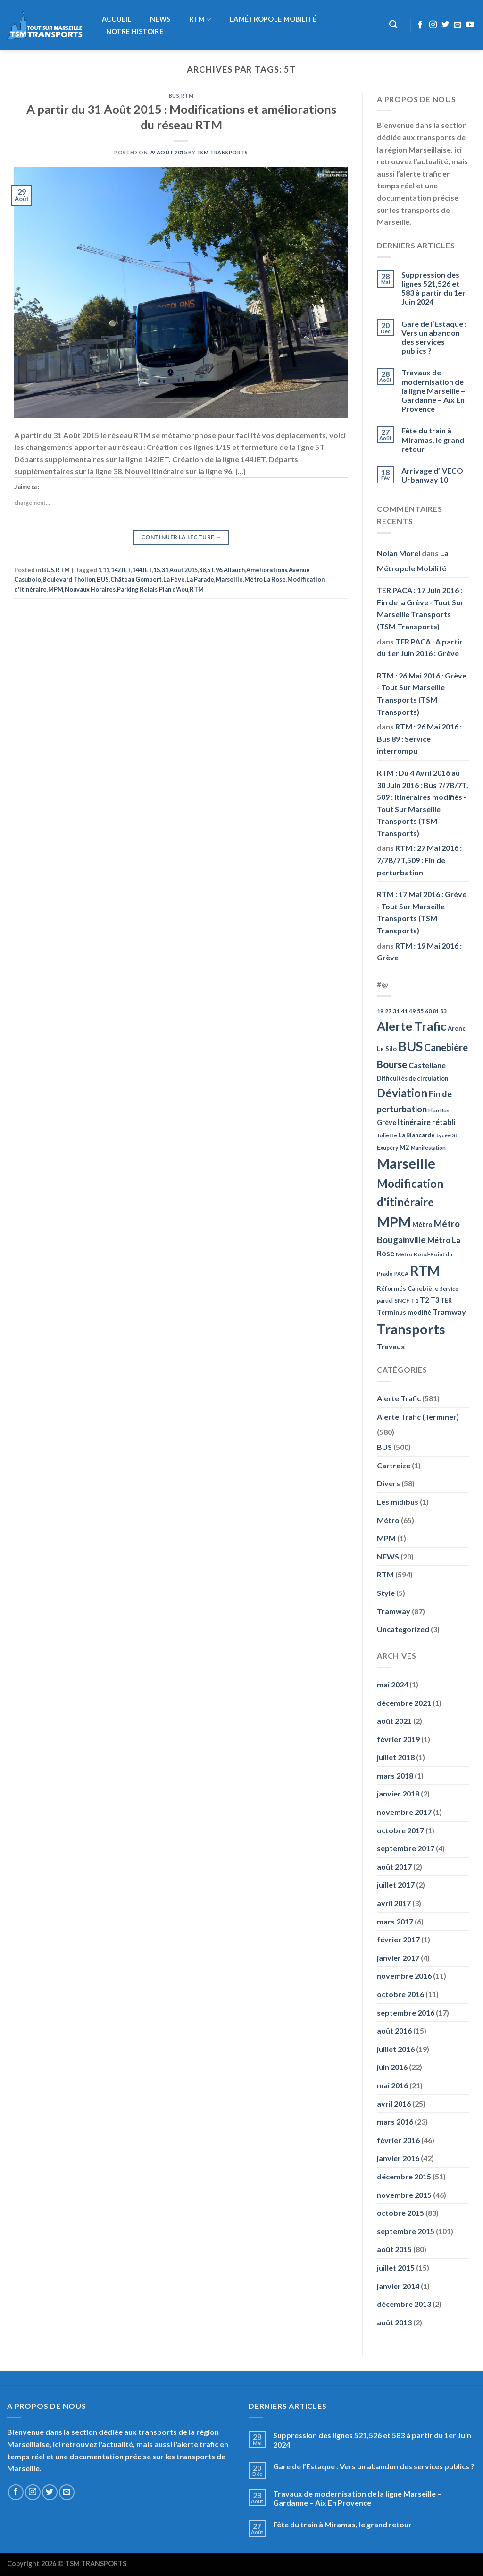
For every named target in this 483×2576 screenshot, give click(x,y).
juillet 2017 (396, 1884)
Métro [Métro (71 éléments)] (422, 1224)
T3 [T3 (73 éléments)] (435, 1300)
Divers (388, 1483)
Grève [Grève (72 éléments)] (386, 1123)
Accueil (117, 19)
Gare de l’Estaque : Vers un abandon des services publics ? (433, 337)
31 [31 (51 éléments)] (396, 1011)
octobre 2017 (400, 1830)
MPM (55, 589)
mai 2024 (392, 1684)
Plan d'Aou (173, 589)
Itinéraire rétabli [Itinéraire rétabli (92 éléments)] (427, 1122)
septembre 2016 (405, 2012)
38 (202, 570)
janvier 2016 (398, 2157)
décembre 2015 (404, 2176)
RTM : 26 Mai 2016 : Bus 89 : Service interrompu (419, 738)
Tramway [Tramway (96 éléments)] (449, 1312)
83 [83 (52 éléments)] (443, 1011)
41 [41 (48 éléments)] (404, 1011)
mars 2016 (395, 2121)
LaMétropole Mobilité (273, 19)
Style (386, 1592)
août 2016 (394, 2030)
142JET (121, 570)
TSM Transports (222, 152)
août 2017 (394, 1866)
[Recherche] (393, 25)
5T (210, 570)
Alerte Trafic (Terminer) (418, 1416)
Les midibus (397, 1501)
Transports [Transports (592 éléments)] (411, 1329)
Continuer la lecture (181, 537)
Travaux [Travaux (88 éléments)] (391, 1346)
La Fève (174, 579)
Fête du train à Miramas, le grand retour (432, 439)
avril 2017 (394, 1902)
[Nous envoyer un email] (457, 25)
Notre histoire (134, 31)
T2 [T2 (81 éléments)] (424, 1300)
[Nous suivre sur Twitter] (445, 25)
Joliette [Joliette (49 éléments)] (387, 1135)
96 (219, 570)
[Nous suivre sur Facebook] (420, 25)
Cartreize (393, 1465)
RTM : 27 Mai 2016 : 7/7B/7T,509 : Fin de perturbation (419, 859)
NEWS (160, 19)
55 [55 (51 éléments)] (420, 1011)
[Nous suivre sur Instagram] (433, 25)
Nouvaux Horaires (90, 589)
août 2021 (394, 1720)
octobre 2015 (400, 2212)
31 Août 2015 (180, 570)
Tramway (393, 1611)
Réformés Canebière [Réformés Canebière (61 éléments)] (408, 1288)
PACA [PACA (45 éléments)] (401, 1274)
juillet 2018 (396, 1757)
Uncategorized (403, 1629)
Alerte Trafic (399, 1398)
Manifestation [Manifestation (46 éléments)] (428, 1147)
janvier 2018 (398, 1793)
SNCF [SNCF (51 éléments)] (401, 1300)
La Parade (200, 579)
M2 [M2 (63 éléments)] (404, 1147)
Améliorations (266, 570)
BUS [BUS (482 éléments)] (410, 1046)
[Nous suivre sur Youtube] (470, 25)
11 (106, 570)
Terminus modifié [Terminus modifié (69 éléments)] (404, 1312)
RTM (200, 19)
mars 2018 (395, 1775)
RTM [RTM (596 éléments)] (425, 1270)
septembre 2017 (405, 1848)
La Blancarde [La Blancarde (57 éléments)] (417, 1135)
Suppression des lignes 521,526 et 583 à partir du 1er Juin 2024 (433, 288)
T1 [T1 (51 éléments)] (414, 1300)
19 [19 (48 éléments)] (380, 1011)
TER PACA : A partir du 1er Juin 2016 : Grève (420, 647)
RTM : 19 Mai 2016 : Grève (419, 951)
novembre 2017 (404, 1811)
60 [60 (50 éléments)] (428, 1011)
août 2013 (394, 2322)
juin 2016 (392, 2066)
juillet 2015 (396, 2267)
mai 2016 (392, 2085)
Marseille (229, 579)
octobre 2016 (400, 1994)
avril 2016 (394, 2103)
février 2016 (398, 2139)
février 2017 (398, 1939)
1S (156, 570)
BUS (174, 96)
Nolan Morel (398, 553)
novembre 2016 (404, 1975)
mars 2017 (395, 1921)
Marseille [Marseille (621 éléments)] (406, 1163)
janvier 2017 (398, 1957)
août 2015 (394, 2249)
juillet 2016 (396, 2048)
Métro (388, 1520)
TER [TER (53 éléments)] (446, 1300)
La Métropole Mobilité (413, 561)
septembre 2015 (405, 2231)
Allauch (234, 570)
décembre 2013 (404, 2303)
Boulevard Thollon (68, 579)
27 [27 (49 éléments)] (388, 1011)
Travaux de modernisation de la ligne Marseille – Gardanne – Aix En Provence (433, 390)
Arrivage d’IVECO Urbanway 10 (432, 475)
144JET (142, 570)
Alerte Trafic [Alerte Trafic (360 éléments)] (411, 1026)
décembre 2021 (404, 1702)
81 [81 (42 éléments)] (436, 1011)
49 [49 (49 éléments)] (412, 1011)
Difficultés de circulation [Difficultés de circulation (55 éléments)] (412, 1078)
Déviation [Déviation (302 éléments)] (402, 1093)
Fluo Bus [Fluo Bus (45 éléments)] (439, 1110)
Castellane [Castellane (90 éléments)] (427, 1064)
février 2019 (398, 1739)
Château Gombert (136, 579)
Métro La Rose (265, 579)
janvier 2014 (398, 2285)
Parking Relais (137, 589)
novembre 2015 (404, 2194)
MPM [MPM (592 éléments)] (394, 1221)
